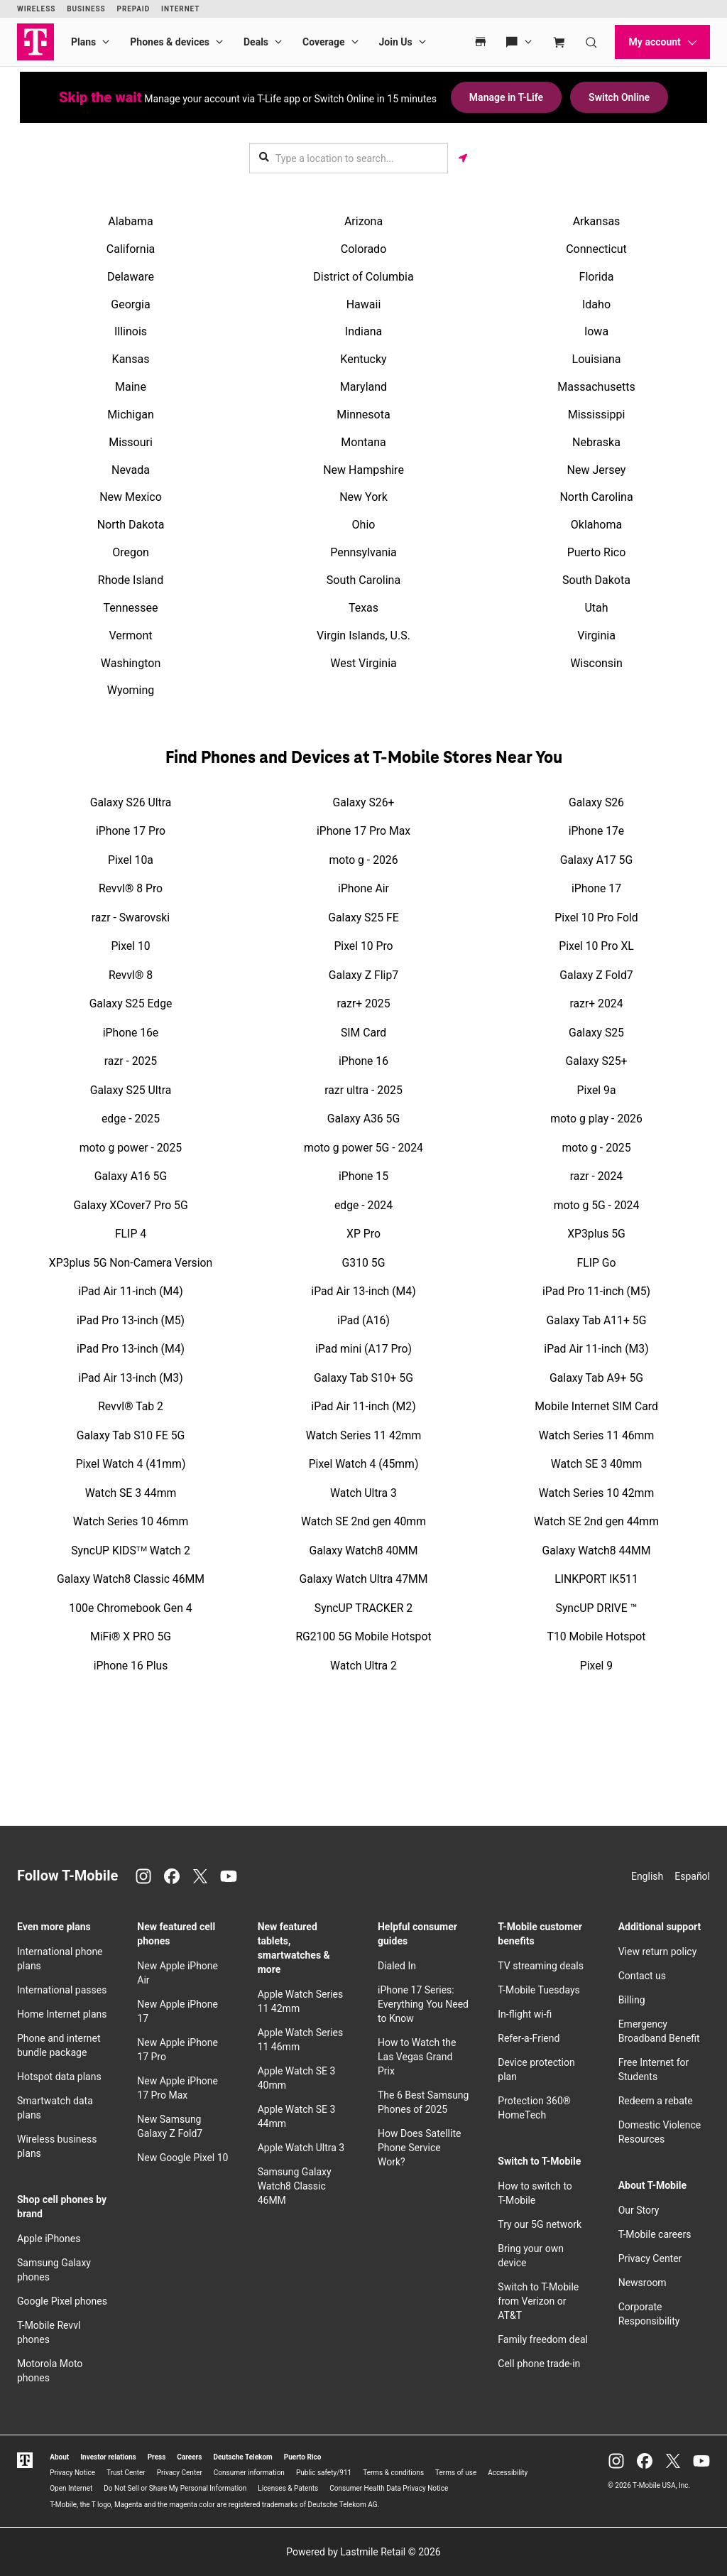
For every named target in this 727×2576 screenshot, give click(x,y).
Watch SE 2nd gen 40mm (363, 1521)
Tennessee (131, 608)
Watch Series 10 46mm (130, 1521)
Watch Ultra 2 (363, 1665)
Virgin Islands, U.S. (363, 635)
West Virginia (363, 663)
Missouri (131, 442)
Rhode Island (130, 580)
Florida (596, 276)
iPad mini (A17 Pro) (363, 1348)
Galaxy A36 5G (363, 1118)
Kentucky (363, 359)
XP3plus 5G (596, 1233)
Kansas (131, 359)
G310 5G (364, 1263)
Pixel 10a (130, 860)
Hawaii (363, 304)
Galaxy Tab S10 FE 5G (131, 1435)
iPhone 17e (596, 831)
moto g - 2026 (363, 860)
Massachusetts (596, 387)
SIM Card (363, 1032)
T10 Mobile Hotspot (596, 1636)
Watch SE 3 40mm (597, 1464)
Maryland (363, 387)
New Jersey (596, 470)
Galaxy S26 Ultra (131, 802)
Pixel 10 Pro (363, 946)
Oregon (130, 552)
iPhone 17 (596, 888)
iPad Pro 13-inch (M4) (131, 1348)
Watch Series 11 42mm (363, 1435)
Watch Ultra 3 (363, 1493)
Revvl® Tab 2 (130, 1406)
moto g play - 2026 (596, 1118)
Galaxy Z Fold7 (596, 975)
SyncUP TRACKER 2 (363, 1608)
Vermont (131, 635)
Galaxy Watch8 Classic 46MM (130, 1579)
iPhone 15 (363, 1176)
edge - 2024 (363, 1205)
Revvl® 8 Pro (131, 888)
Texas (363, 608)
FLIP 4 (130, 1233)
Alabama (130, 221)
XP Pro (363, 1233)
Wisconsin (596, 663)
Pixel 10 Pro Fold (596, 917)
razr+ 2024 (596, 1003)
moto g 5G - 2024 (597, 1205)
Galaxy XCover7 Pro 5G (130, 1205)
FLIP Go (596, 1263)
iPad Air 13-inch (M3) (130, 1378)
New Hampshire (363, 470)
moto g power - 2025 (131, 1147)
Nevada (130, 470)
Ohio (364, 524)
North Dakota (131, 524)
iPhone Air (363, 888)
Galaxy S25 (596, 1032)
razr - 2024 (596, 1176)
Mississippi (596, 414)
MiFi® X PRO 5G (130, 1636)
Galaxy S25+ (597, 1061)
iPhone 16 (363, 1061)
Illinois (130, 331)
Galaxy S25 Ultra (131, 1090)
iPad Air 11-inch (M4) (130, 1291)
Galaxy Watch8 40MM (363, 1550)
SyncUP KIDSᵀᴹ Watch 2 (130, 1550)
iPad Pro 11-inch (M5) (596, 1291)
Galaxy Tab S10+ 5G (363, 1378)
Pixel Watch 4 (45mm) (364, 1464)
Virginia (596, 635)
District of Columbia (363, 276)
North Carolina (596, 497)
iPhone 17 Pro (130, 831)
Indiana (363, 331)
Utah (596, 608)
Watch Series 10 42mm (596, 1493)
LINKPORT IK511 (596, 1579)
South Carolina (363, 580)
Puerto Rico (596, 552)
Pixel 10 (130, 946)
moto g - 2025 (596, 1147)
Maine (130, 387)
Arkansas (597, 221)
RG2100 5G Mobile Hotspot (363, 1636)
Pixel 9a (596, 1090)
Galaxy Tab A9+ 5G (596, 1378)
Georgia (130, 304)
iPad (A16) (363, 1320)
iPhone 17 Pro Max (363, 831)
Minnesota (363, 414)
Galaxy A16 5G (130, 1176)
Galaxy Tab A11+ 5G (597, 1320)
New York (363, 497)
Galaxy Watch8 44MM (596, 1550)
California (130, 249)
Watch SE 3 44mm (131, 1493)
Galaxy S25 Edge (131, 1003)
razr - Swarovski (131, 917)
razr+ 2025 (363, 1003)
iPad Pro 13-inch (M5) (131, 1320)
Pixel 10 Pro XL (596, 946)
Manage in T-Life (506, 97)
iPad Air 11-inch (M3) (596, 1348)
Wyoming (131, 690)
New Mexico (130, 497)
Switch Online (619, 97)
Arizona (363, 221)
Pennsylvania (363, 552)
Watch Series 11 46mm (596, 1435)
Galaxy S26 (596, 802)
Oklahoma (596, 524)
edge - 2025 (131, 1118)
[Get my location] (463, 158)
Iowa (596, 331)
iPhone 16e (130, 1032)
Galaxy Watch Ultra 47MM (363, 1579)
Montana (363, 442)
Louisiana (596, 359)
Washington (130, 663)
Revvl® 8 (131, 975)
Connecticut (596, 249)
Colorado (364, 249)
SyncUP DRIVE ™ (597, 1608)
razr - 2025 (130, 1061)
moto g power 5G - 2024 (363, 1147)
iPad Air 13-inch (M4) (363, 1291)
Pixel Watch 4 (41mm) (131, 1464)
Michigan (130, 414)
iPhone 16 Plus (131, 1665)
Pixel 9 (596, 1665)
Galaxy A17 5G (596, 860)
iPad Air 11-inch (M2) (363, 1406)
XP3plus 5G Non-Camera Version (130, 1263)
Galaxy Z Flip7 (363, 975)
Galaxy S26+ (364, 802)
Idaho (596, 304)
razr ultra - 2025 (363, 1090)
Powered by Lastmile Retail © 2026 (363, 2552)
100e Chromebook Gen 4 (130, 1608)
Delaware (130, 276)
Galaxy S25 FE (363, 917)
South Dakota (596, 580)
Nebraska (596, 442)
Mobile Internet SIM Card (596, 1406)
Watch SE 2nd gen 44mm (596, 1521)
